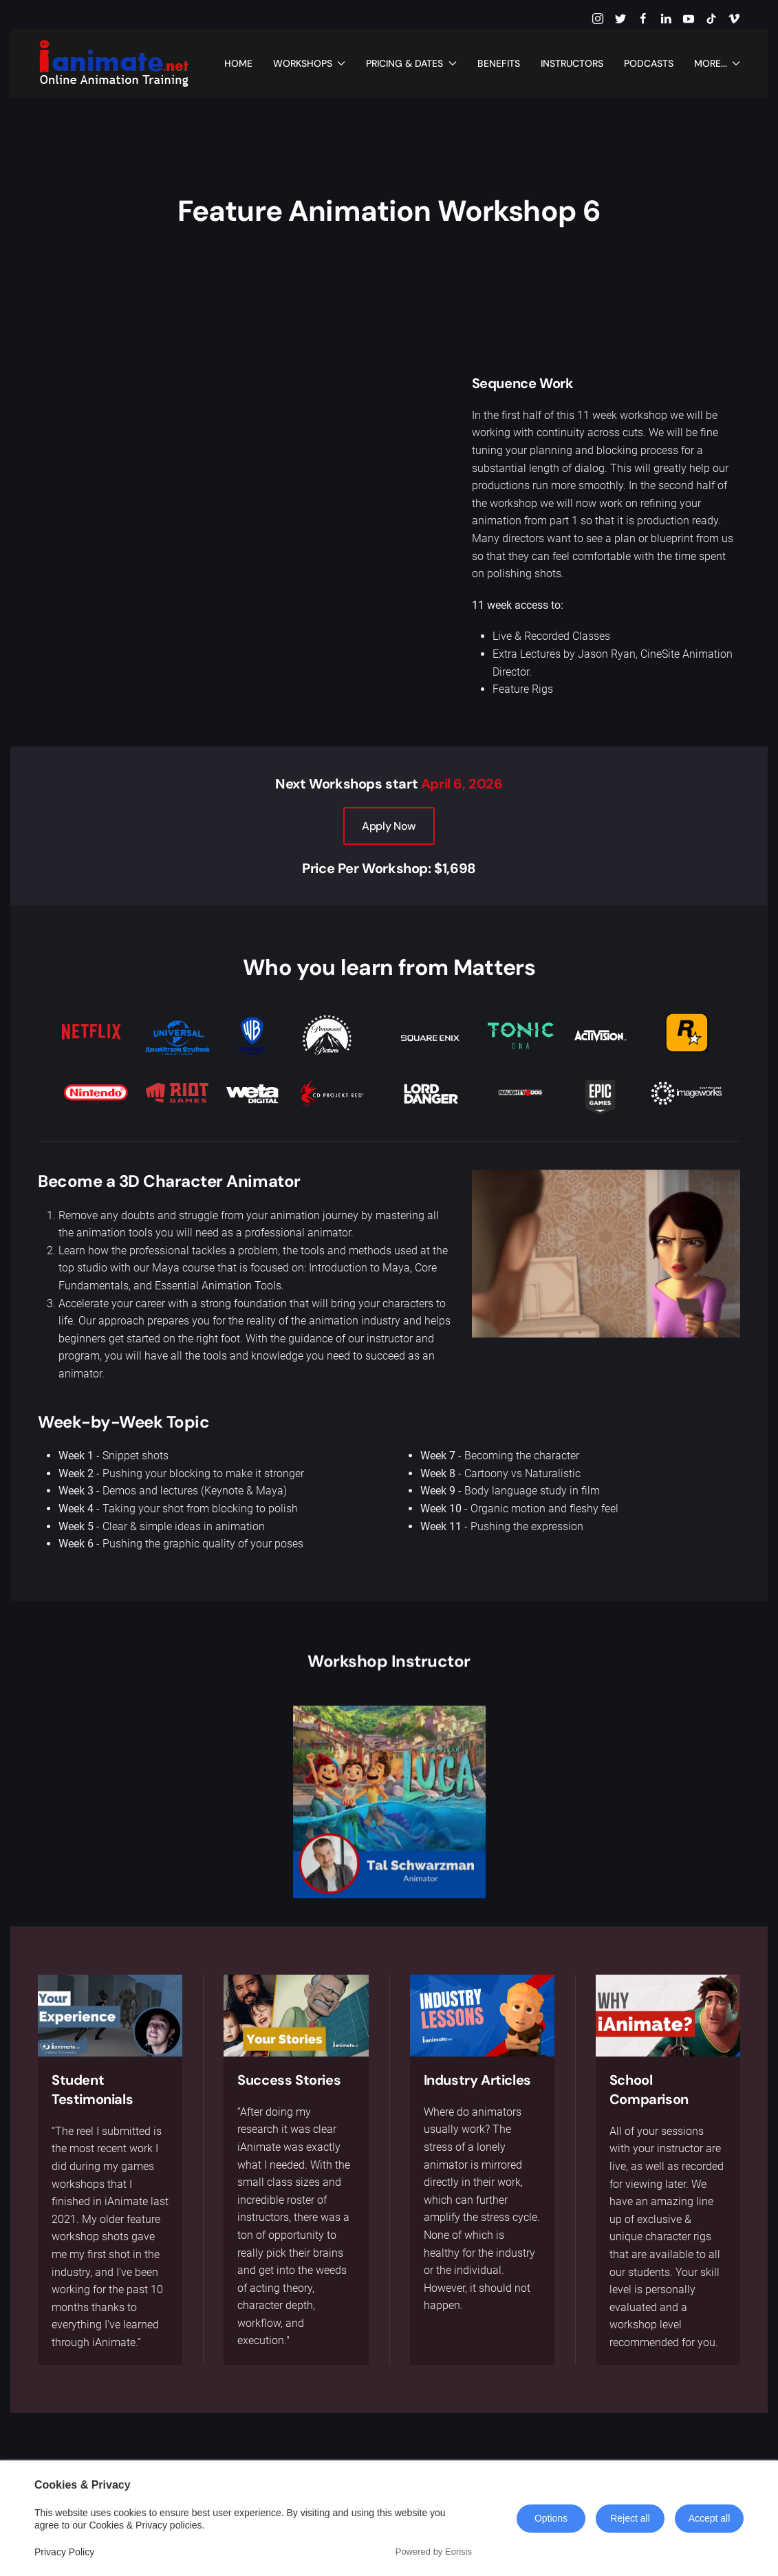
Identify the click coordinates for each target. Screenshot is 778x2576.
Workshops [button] (309, 63)
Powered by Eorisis (434, 2551)
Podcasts (648, 63)
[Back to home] (113, 63)
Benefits (498, 63)
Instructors (572, 63)
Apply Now (389, 826)
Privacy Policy (64, 2551)
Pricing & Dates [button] (411, 63)
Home (238, 63)
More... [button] (717, 63)
